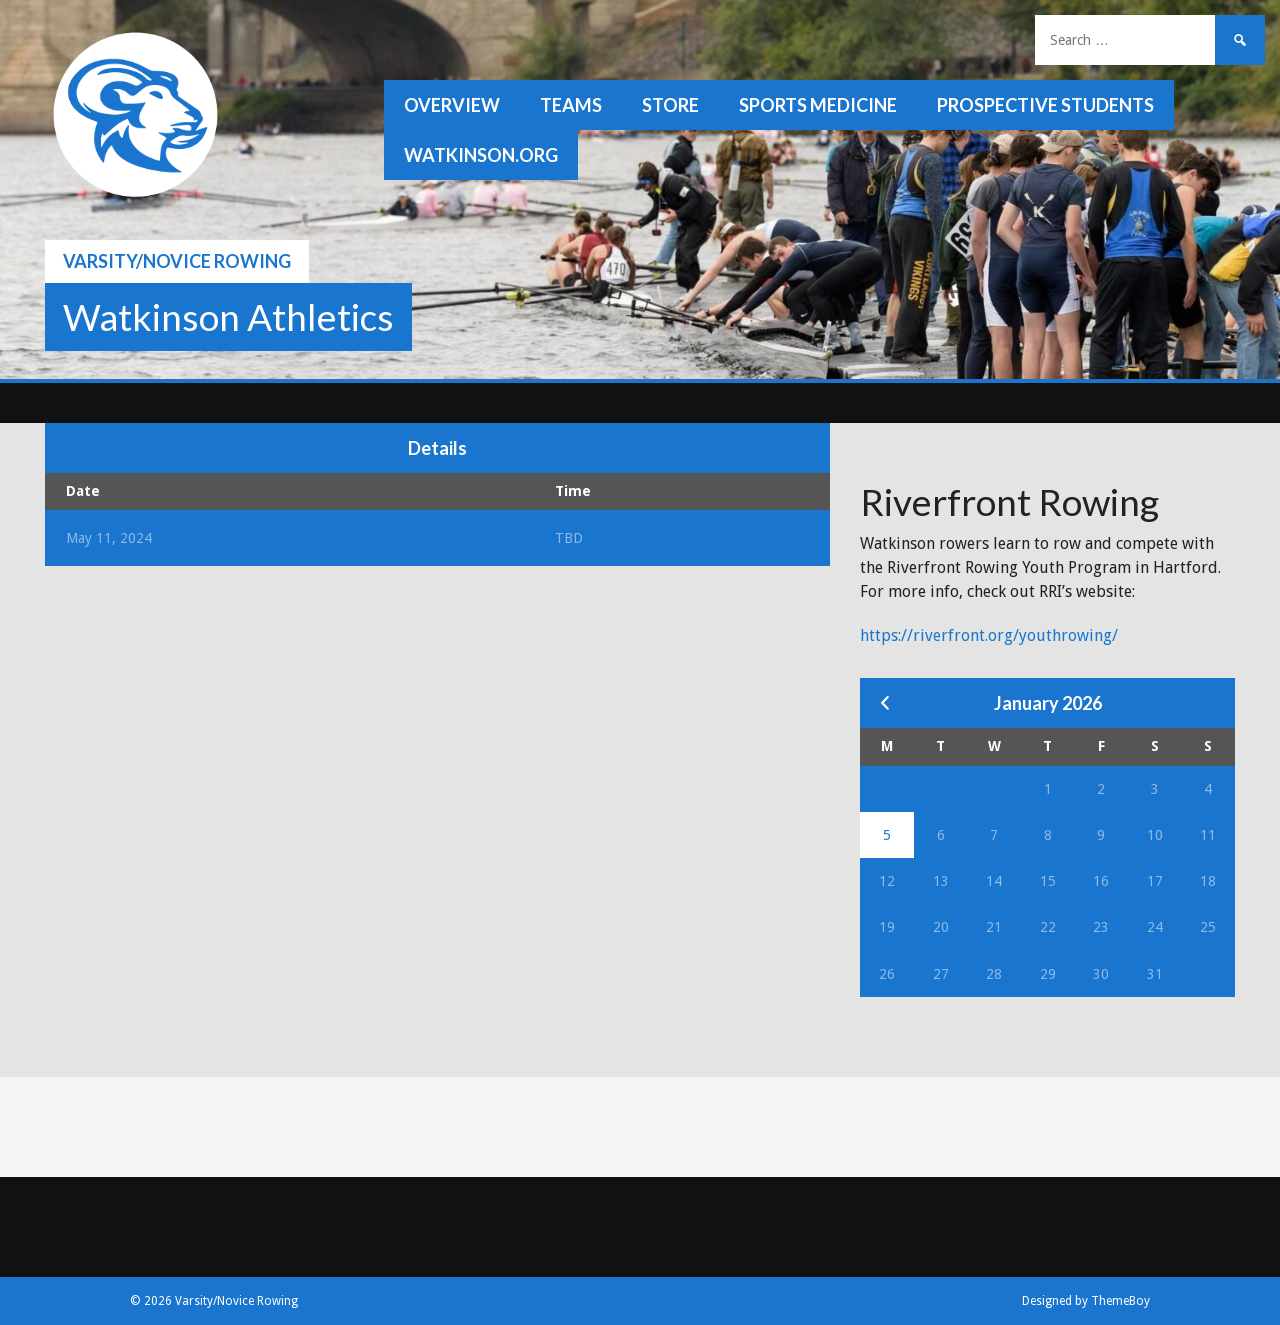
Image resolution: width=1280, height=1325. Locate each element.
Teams (571, 105)
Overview (452, 105)
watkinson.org (481, 155)
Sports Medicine (818, 105)
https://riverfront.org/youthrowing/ (989, 635)
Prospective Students (1045, 105)
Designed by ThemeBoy (1086, 1301)
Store (670, 105)
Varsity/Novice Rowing (177, 261)
